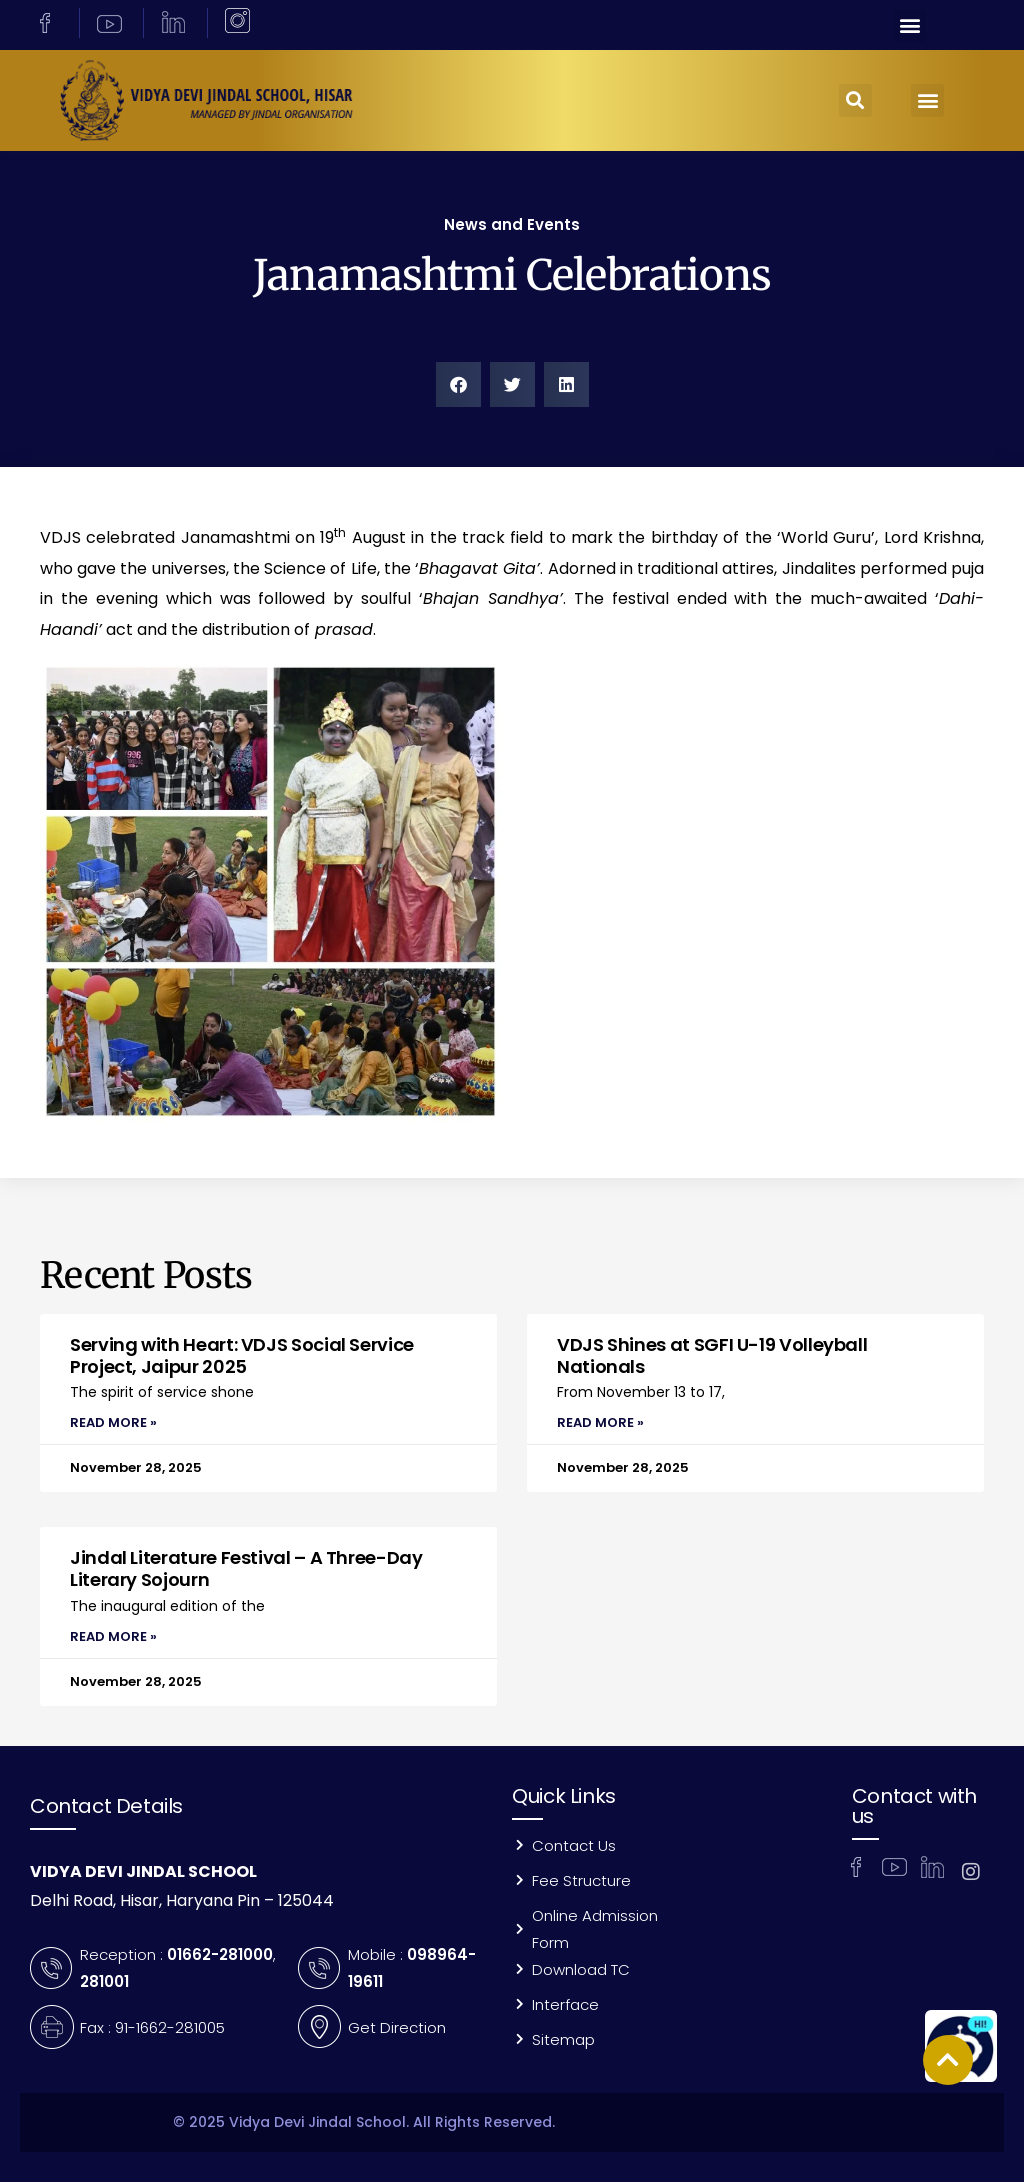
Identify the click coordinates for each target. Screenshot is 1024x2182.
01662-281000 (220, 1954)
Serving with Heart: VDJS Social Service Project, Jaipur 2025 (242, 1355)
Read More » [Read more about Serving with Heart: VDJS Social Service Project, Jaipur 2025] (113, 1422)
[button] (909, 25)
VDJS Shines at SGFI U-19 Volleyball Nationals (712, 1355)
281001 (104, 1981)
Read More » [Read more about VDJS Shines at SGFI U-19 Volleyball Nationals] (600, 1422)
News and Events (512, 224)
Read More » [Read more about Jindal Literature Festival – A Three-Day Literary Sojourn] (113, 1636)
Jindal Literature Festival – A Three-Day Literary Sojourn (246, 1568)
